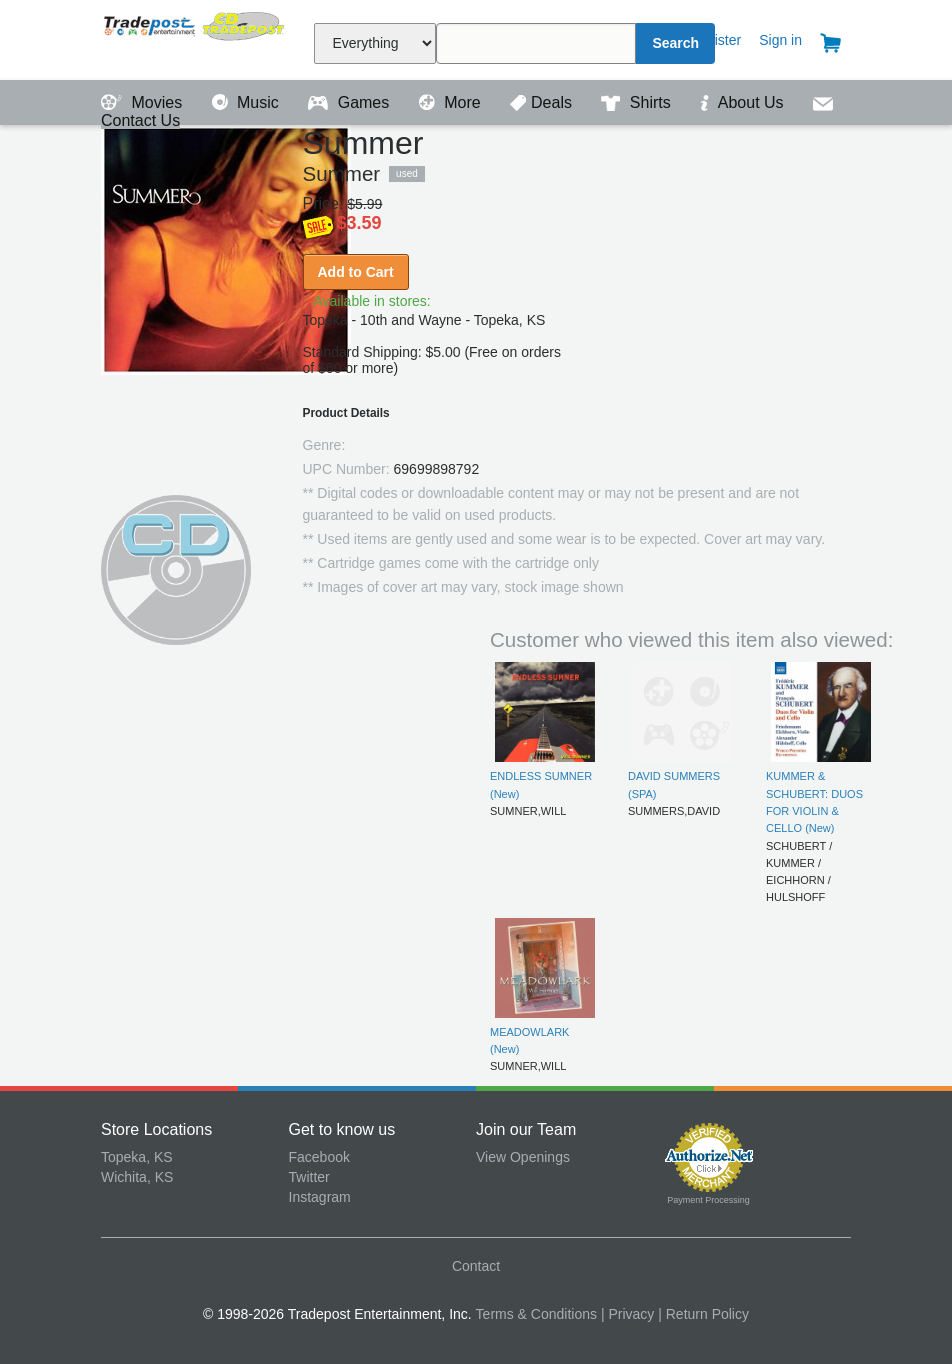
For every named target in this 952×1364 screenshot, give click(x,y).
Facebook (319, 1157)
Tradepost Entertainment (195, 37)
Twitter (309, 1177)
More (452, 102)
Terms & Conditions (536, 1314)
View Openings (523, 1157)
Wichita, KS (137, 1177)
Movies (144, 102)
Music (248, 102)
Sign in (780, 40)
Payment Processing (708, 1200)
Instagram (320, 1197)
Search (675, 43)
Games (350, 102)
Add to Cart (356, 272)
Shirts (638, 102)
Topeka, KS (137, 1157)
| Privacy (627, 1314)
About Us (744, 102)
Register (715, 40)
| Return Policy (703, 1314)
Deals (543, 102)
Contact (476, 1266)
